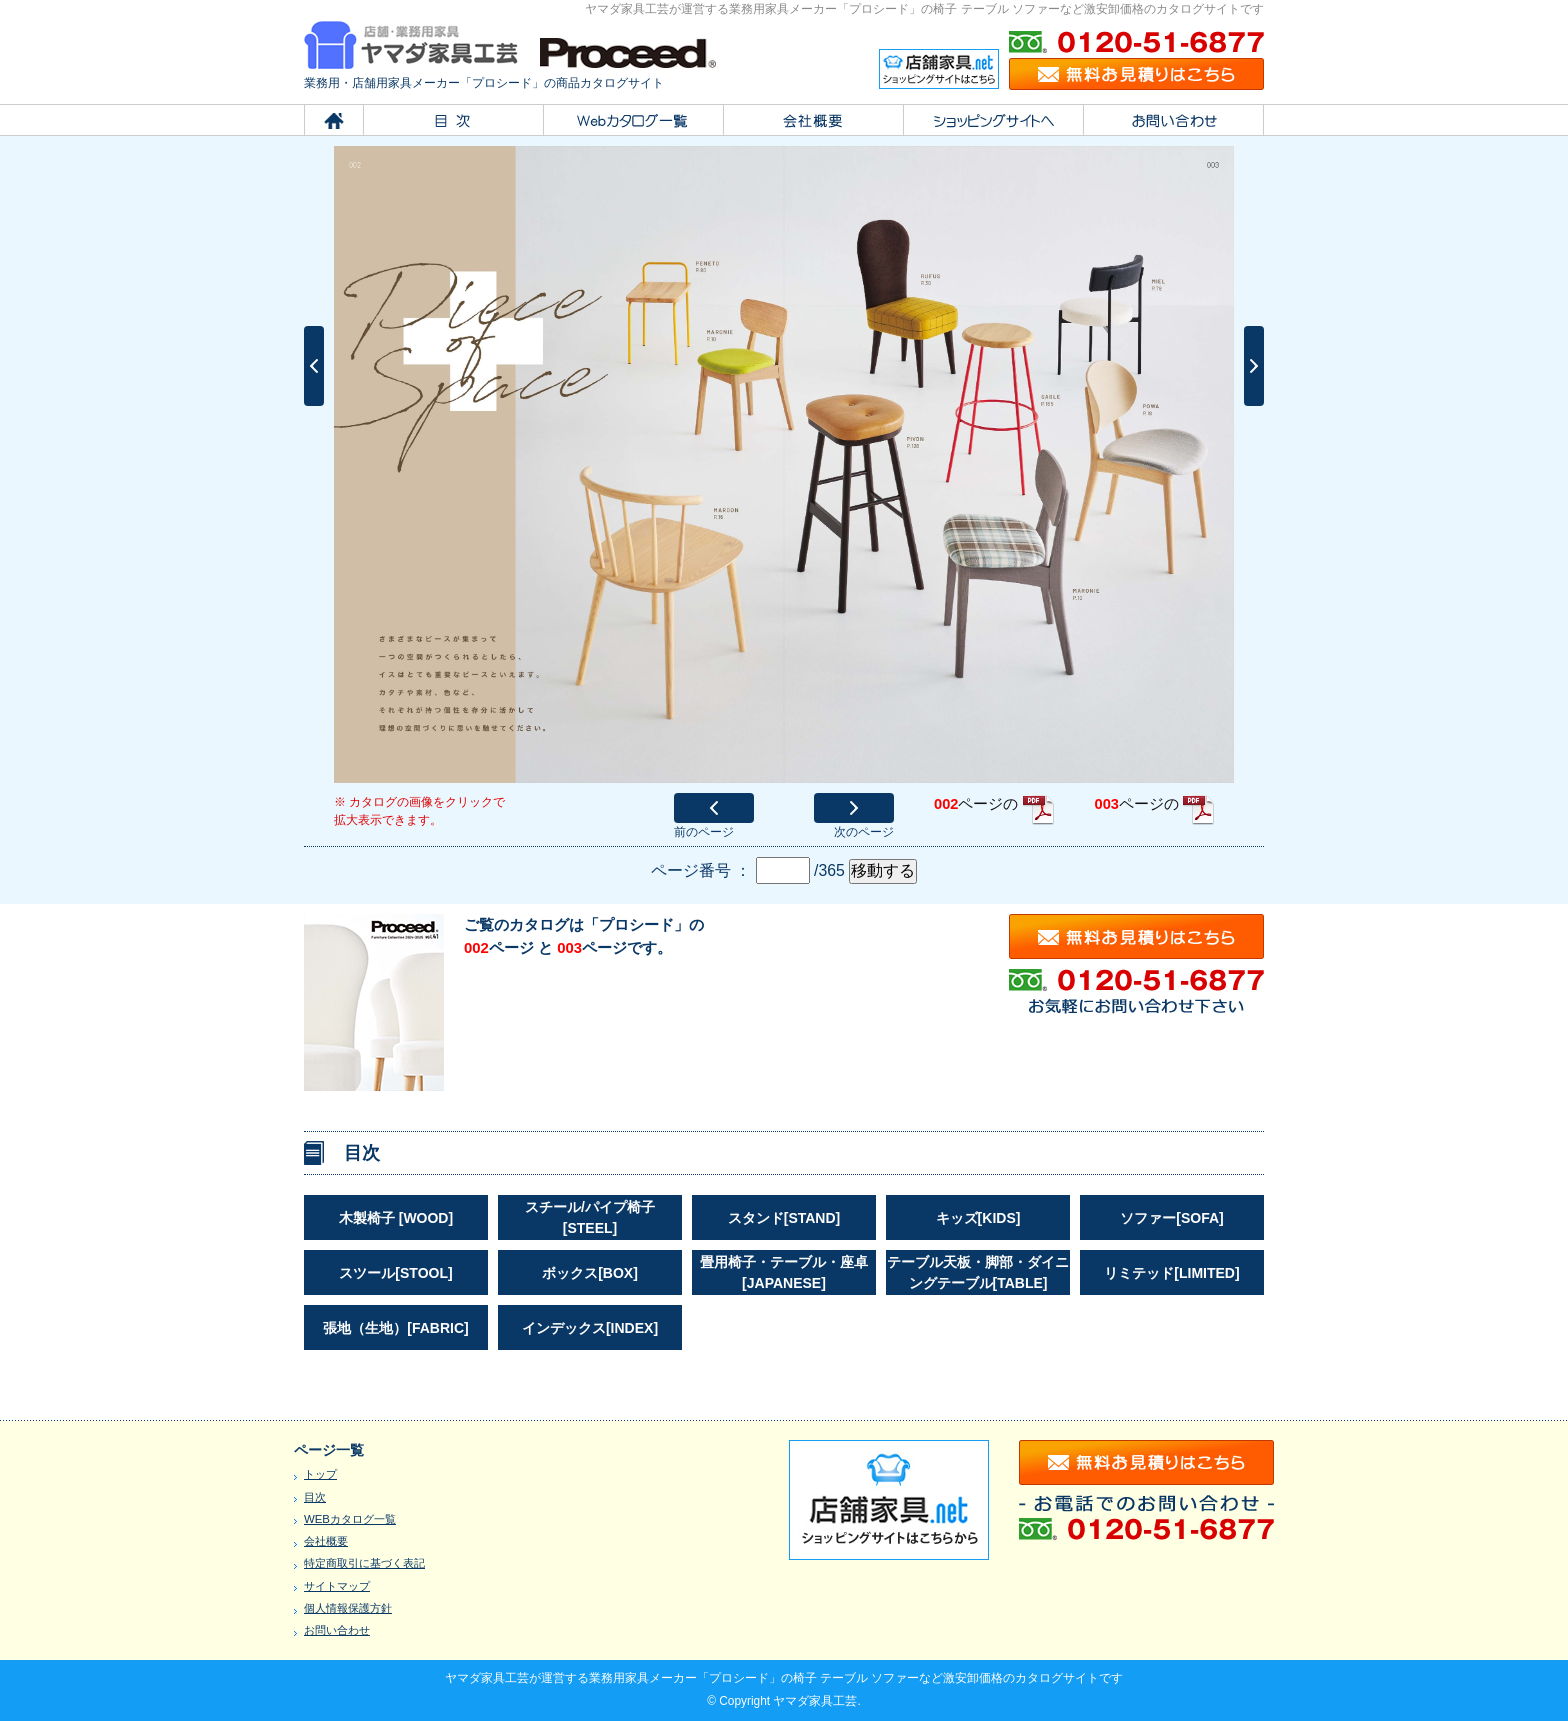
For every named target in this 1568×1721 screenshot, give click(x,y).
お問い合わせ (337, 1630)
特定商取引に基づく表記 (364, 1563)
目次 (315, 1497)
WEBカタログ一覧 (350, 1519)
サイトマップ (337, 1586)
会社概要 (326, 1541)
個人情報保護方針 (348, 1608)
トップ (320, 1474)
